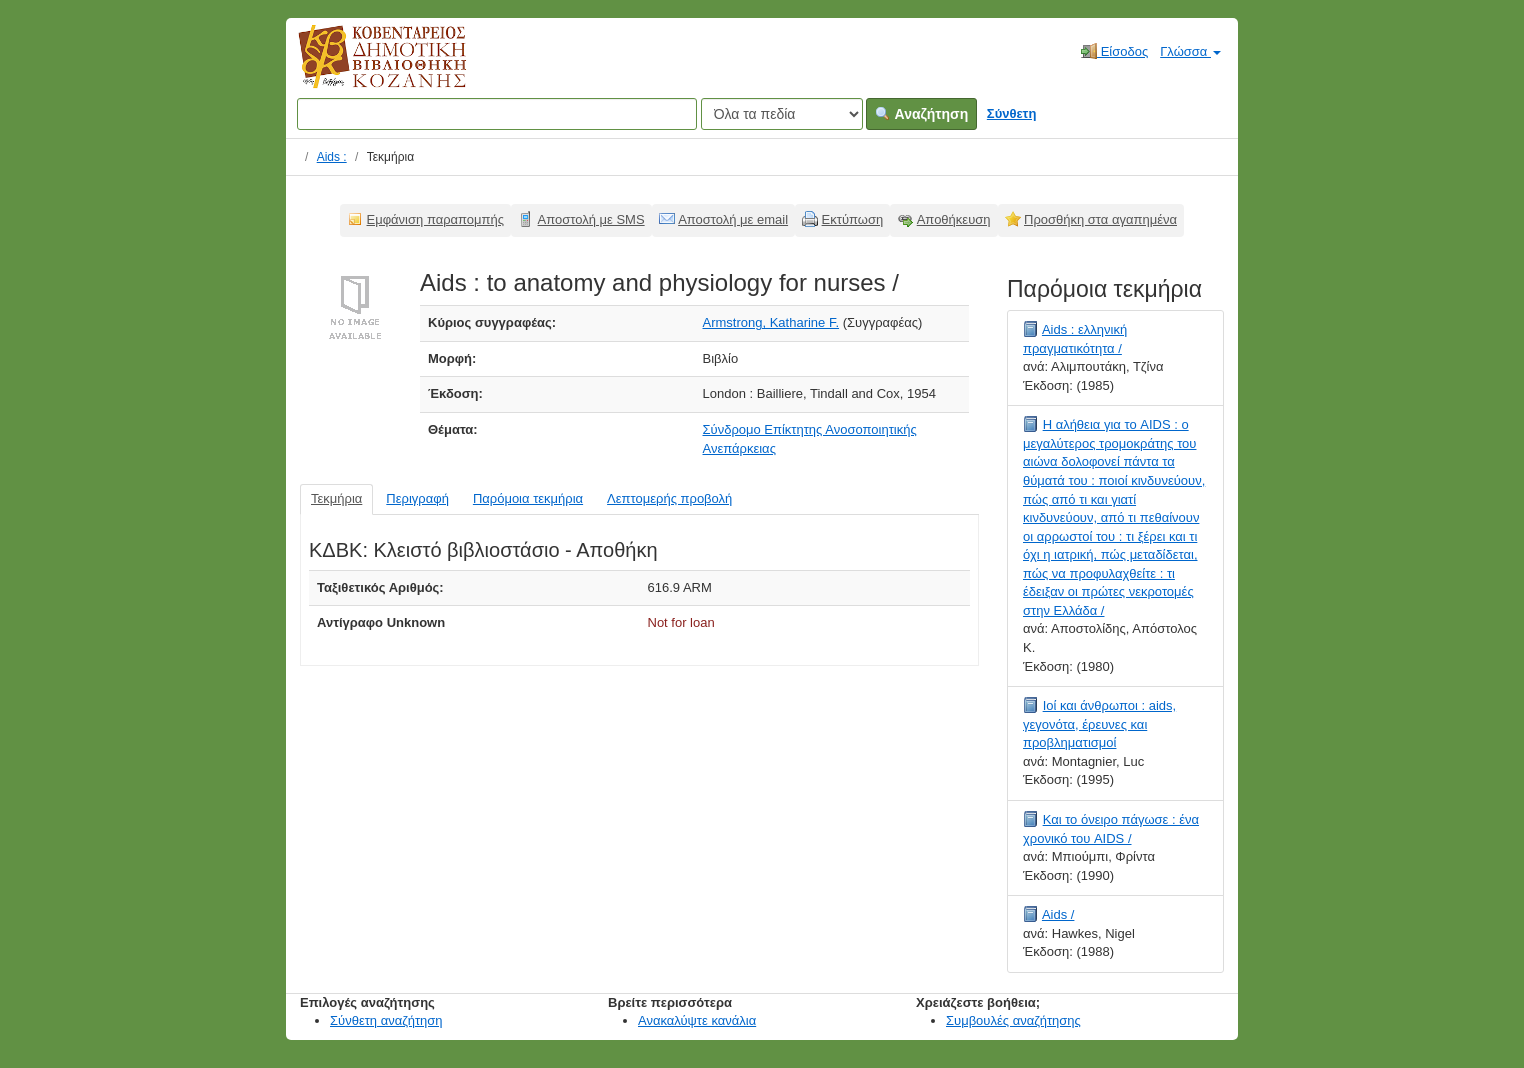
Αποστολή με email (733, 219)
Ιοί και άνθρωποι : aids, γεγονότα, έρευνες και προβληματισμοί (1099, 724)
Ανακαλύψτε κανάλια (697, 1020)
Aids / (1058, 914)
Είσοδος (1114, 51)
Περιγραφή (417, 498)
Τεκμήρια (336, 498)
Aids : (332, 157)
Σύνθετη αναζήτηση (386, 1020)
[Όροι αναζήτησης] (497, 114)
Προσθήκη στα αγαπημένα (1100, 219)
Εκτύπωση (853, 219)
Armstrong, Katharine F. (771, 322)
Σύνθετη (1012, 113)
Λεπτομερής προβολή (669, 498)
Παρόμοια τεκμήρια (528, 498)
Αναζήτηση (921, 114)
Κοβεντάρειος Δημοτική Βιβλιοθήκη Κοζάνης (363, 68)
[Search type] (782, 114)
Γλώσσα (1190, 51)
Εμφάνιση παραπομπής (436, 219)
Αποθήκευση (954, 219)
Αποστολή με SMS (591, 219)
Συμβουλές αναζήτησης (1013, 1020)
